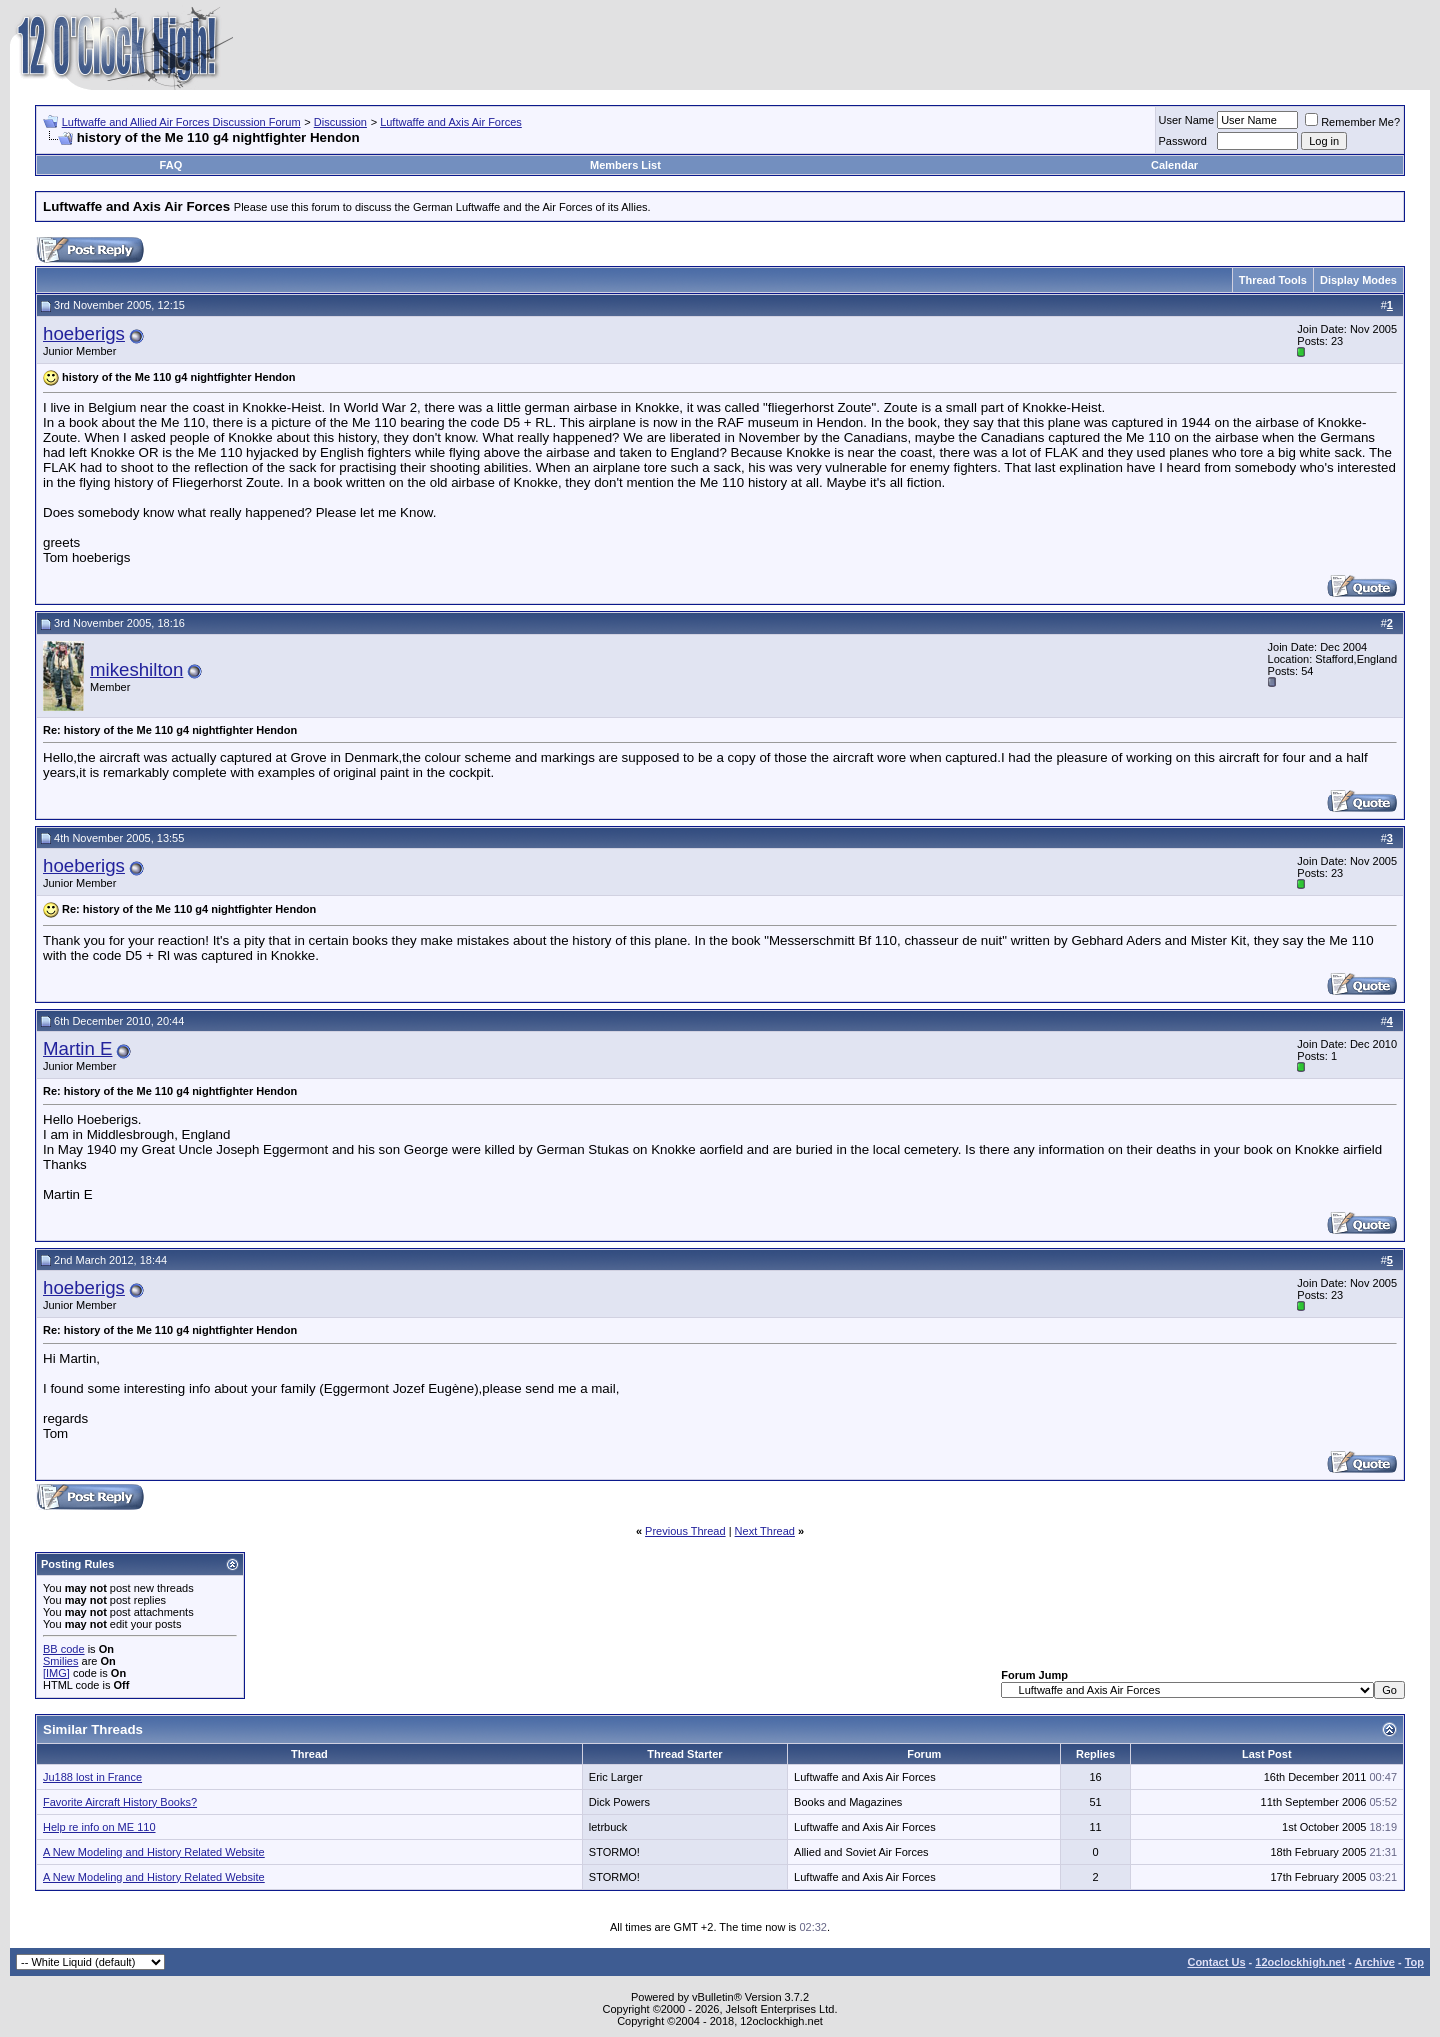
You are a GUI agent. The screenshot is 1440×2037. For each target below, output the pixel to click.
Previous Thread (685, 1531)
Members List (625, 165)
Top (1414, 1962)
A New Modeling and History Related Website (154, 1852)
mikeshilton (136, 669)
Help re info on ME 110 (99, 1827)
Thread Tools (1273, 280)
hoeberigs (84, 333)
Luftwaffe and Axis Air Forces (451, 122)
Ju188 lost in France (92, 1777)
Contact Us (1216, 1962)
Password (1183, 141)
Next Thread (765, 1531)
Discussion (340, 122)
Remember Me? (1352, 122)
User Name (1187, 120)
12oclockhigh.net (1300, 1962)
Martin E (77, 1048)
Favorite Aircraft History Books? (120, 1802)
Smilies (60, 1661)
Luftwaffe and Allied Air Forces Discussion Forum (181, 122)
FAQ (171, 165)
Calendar (1174, 165)
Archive (1375, 1962)
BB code (64, 1649)
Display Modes (1358, 280)
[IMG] (56, 1673)
